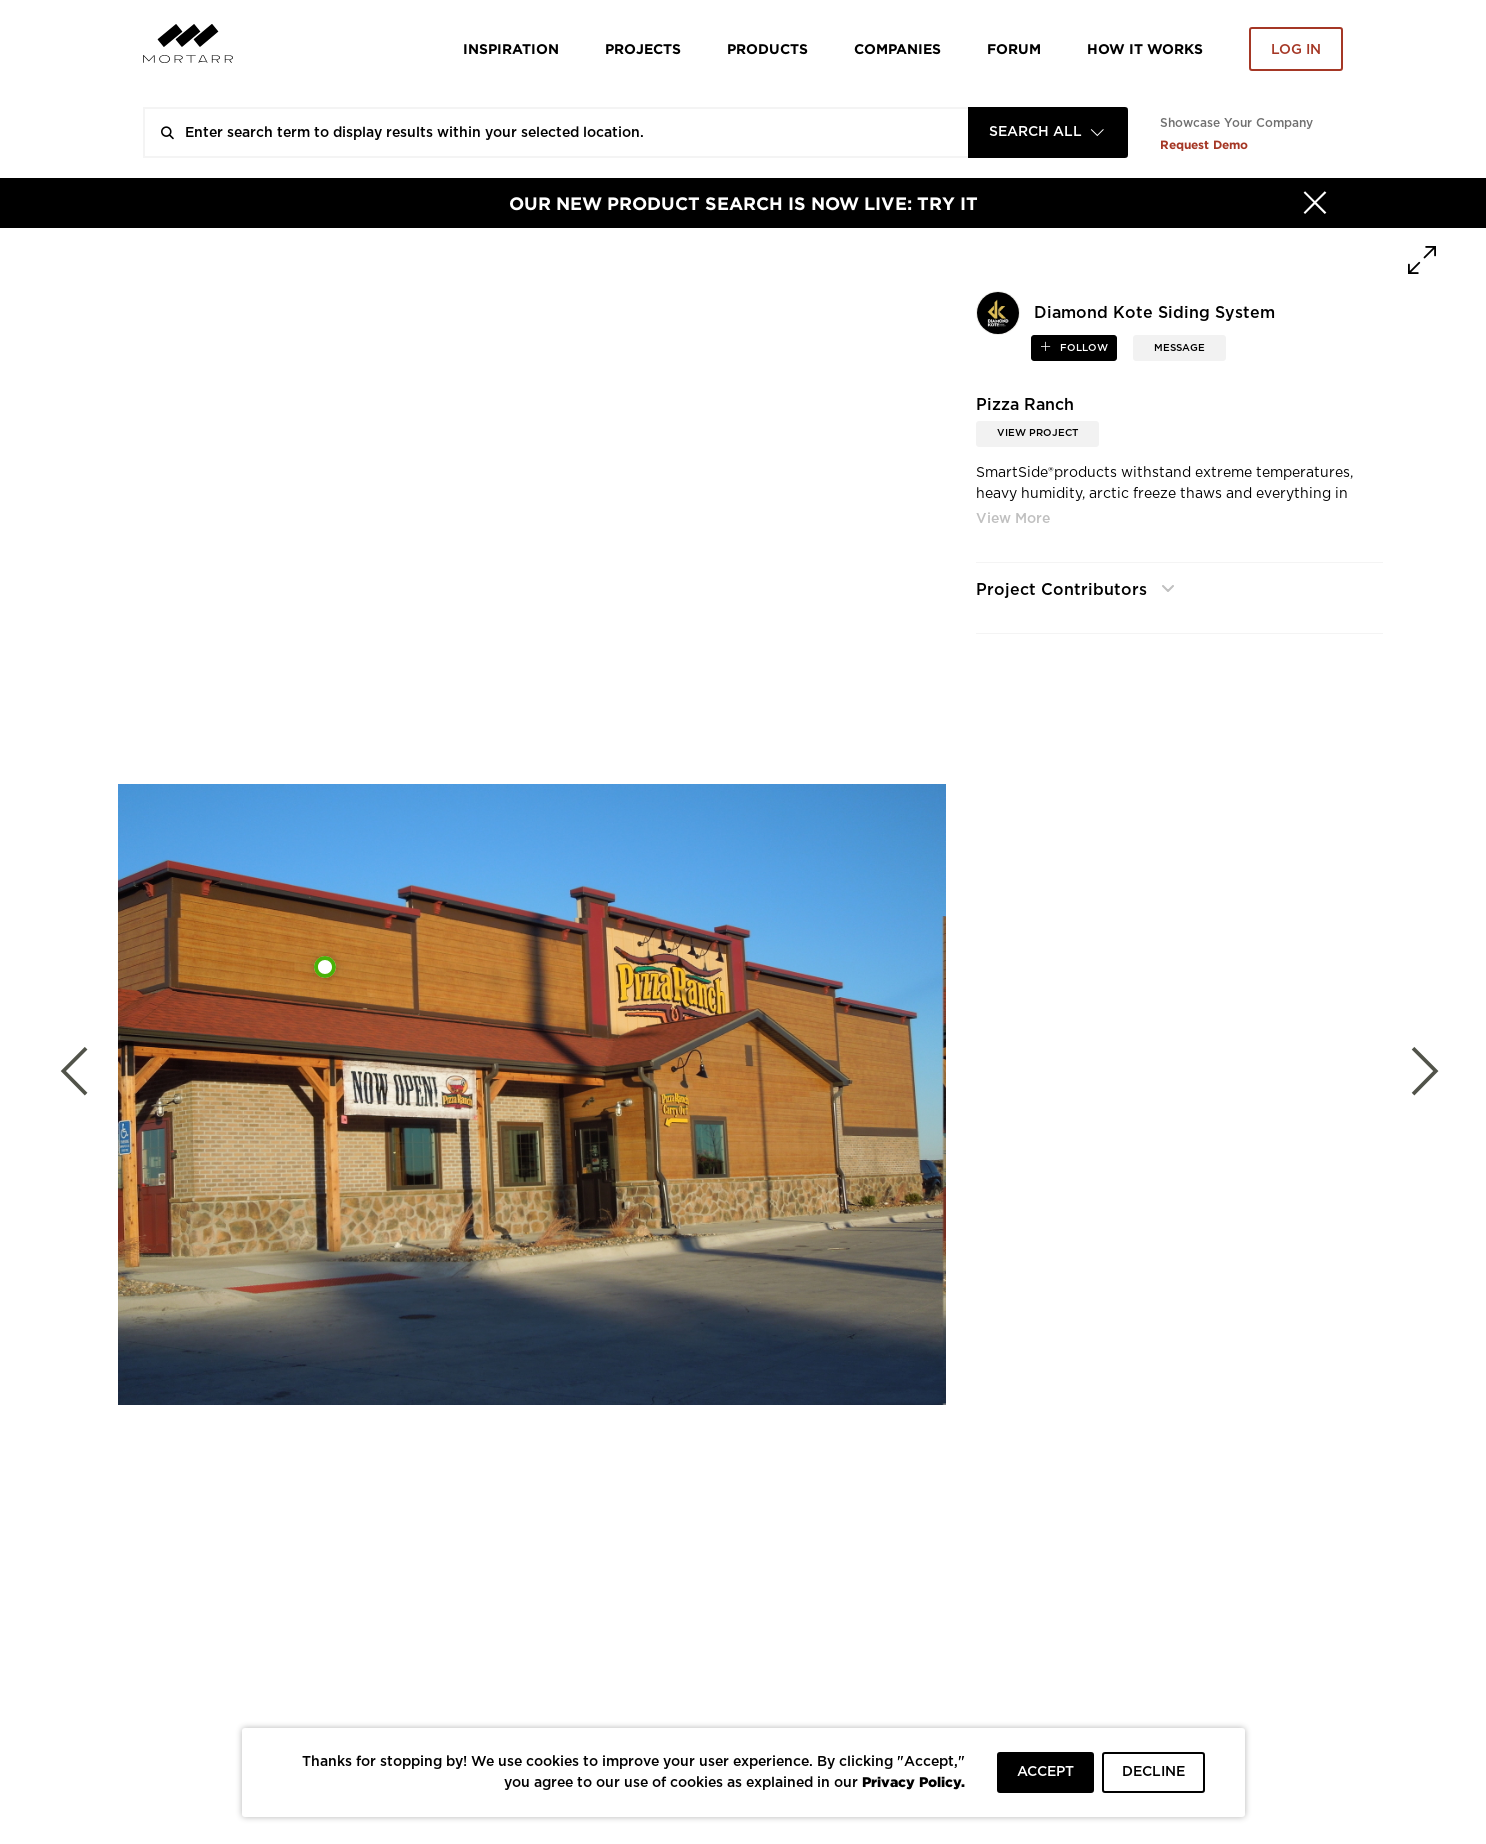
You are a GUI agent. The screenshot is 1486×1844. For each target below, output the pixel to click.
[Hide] (1315, 203)
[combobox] (1048, 132)
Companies (897, 48)
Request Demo (1204, 144)
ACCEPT (1045, 1772)
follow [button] (1082, 348)
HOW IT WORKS (1145, 48)
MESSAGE (1179, 348)
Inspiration (511, 48)
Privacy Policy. (913, 1781)
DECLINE (1153, 1772)
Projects (643, 48)
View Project (1037, 433)
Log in (1296, 50)
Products (767, 48)
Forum (1014, 48)
